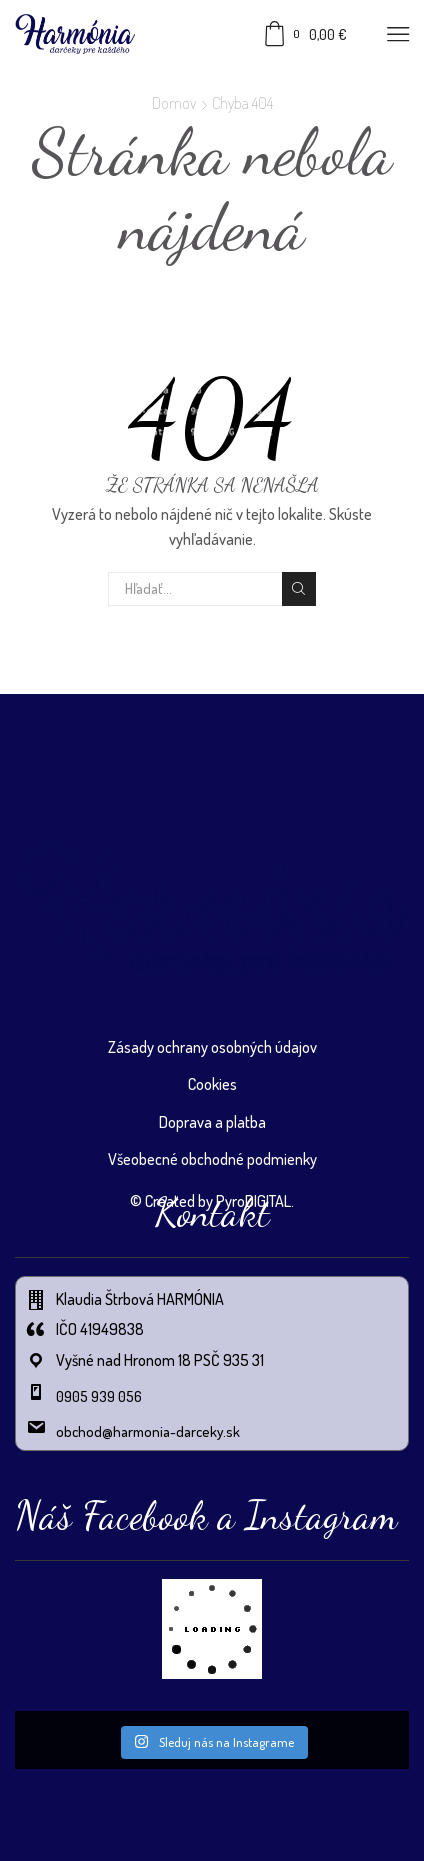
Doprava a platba (212, 1122)
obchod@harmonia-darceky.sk (148, 1431)
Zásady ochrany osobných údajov (212, 1047)
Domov (174, 103)
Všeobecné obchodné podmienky (212, 1159)
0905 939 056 (99, 1396)
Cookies (212, 1084)
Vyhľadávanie (299, 588)
